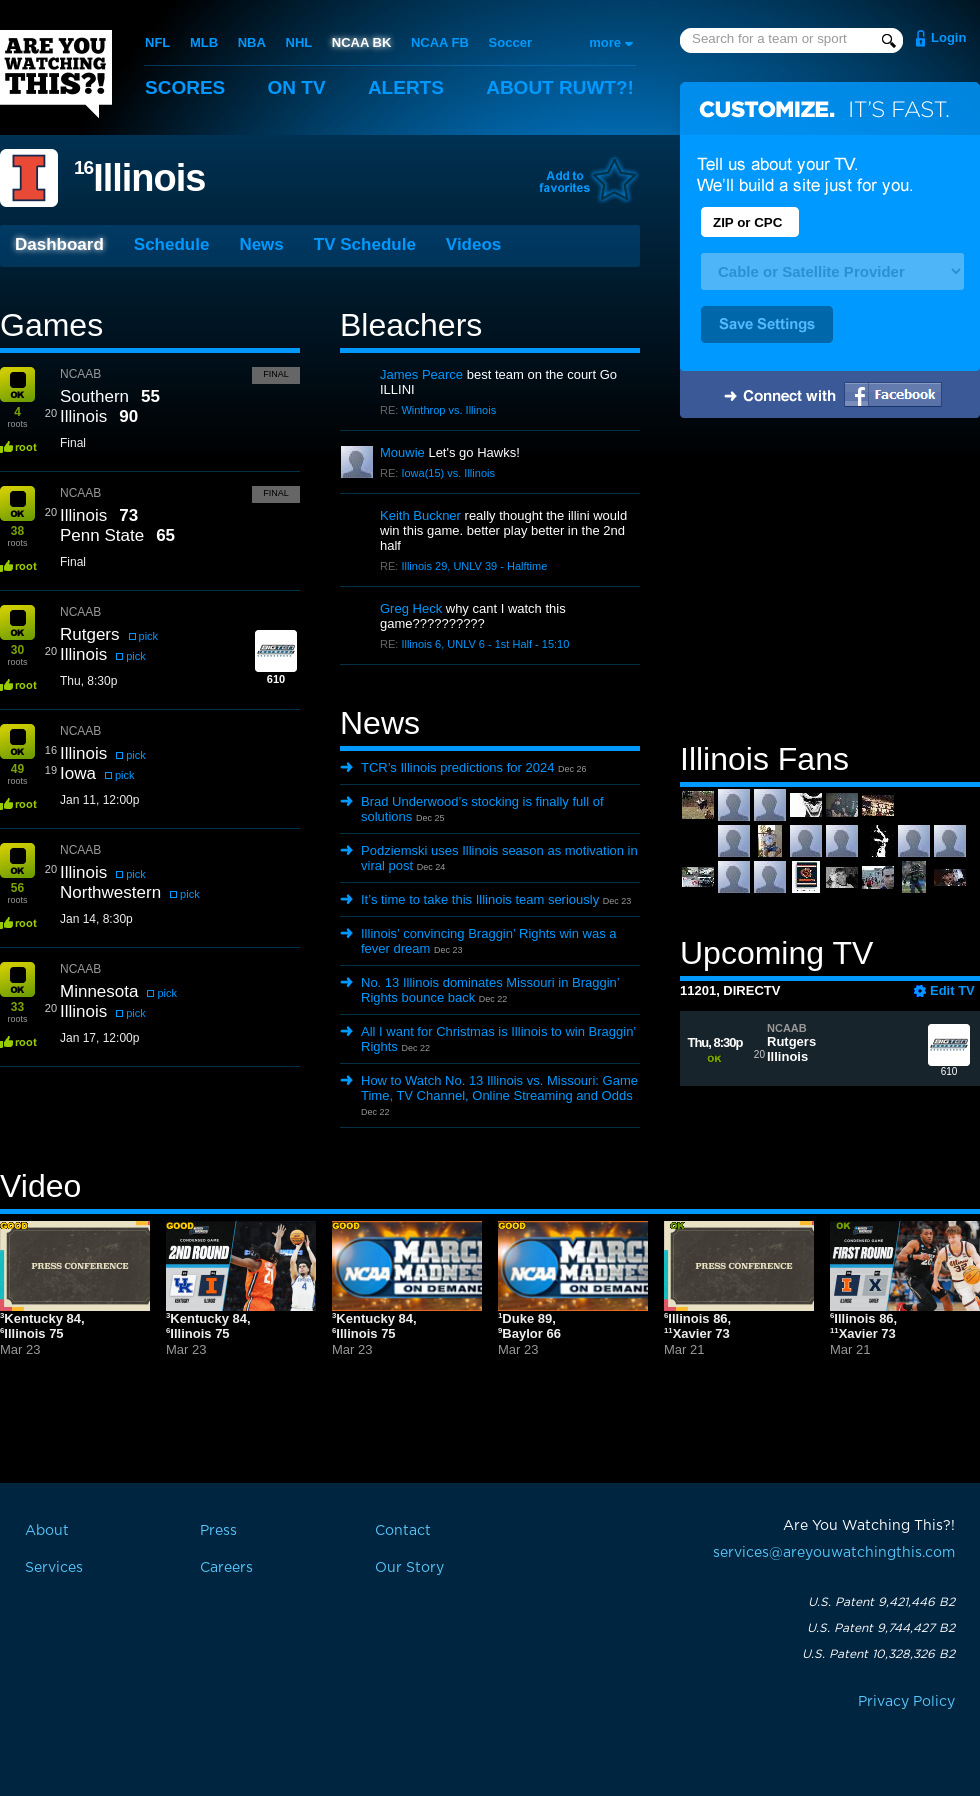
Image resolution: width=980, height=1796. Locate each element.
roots (17, 417)
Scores (185, 87)
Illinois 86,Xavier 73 (697, 1326)
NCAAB (80, 374)
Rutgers (90, 634)
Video (40, 1186)
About (560, 87)
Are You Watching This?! (56, 74)
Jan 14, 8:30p (96, 919)
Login (948, 37)
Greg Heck (411, 608)
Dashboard (59, 244)
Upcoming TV (776, 953)
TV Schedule (365, 244)
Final (276, 374)
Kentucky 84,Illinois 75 (42, 1326)
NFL (157, 42)
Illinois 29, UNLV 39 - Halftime (474, 566)
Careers (226, 1568)
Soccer (510, 42)
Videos (473, 244)
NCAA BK (361, 42)
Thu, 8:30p (88, 681)
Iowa (78, 773)
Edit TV (952, 990)
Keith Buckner (420, 515)
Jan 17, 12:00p (99, 1038)
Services (54, 1568)
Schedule (172, 244)
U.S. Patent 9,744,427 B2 (881, 1628)
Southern (94, 396)
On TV (297, 87)
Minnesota (99, 991)
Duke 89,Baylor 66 (529, 1326)
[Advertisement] (830, 583)
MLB (204, 42)
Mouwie (402, 452)
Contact (403, 1531)
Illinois (140, 178)
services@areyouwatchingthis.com (834, 1553)
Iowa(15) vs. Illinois (448, 473)
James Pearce (421, 374)
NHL (299, 42)
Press (218, 1531)
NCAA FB (440, 42)
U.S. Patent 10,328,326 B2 (878, 1654)
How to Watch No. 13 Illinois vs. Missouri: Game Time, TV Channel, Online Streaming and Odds (499, 1088)
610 (949, 1054)
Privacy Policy (906, 1702)
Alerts (406, 87)
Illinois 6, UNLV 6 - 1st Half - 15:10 (485, 644)
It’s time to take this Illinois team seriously (480, 899)
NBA (252, 42)
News (261, 244)
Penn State (102, 535)
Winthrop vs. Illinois (448, 410)
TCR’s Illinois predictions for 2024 (457, 767)
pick (149, 636)
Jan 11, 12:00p (99, 800)
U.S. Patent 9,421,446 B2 (881, 1602)
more (605, 42)
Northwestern (110, 892)
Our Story (409, 1568)
